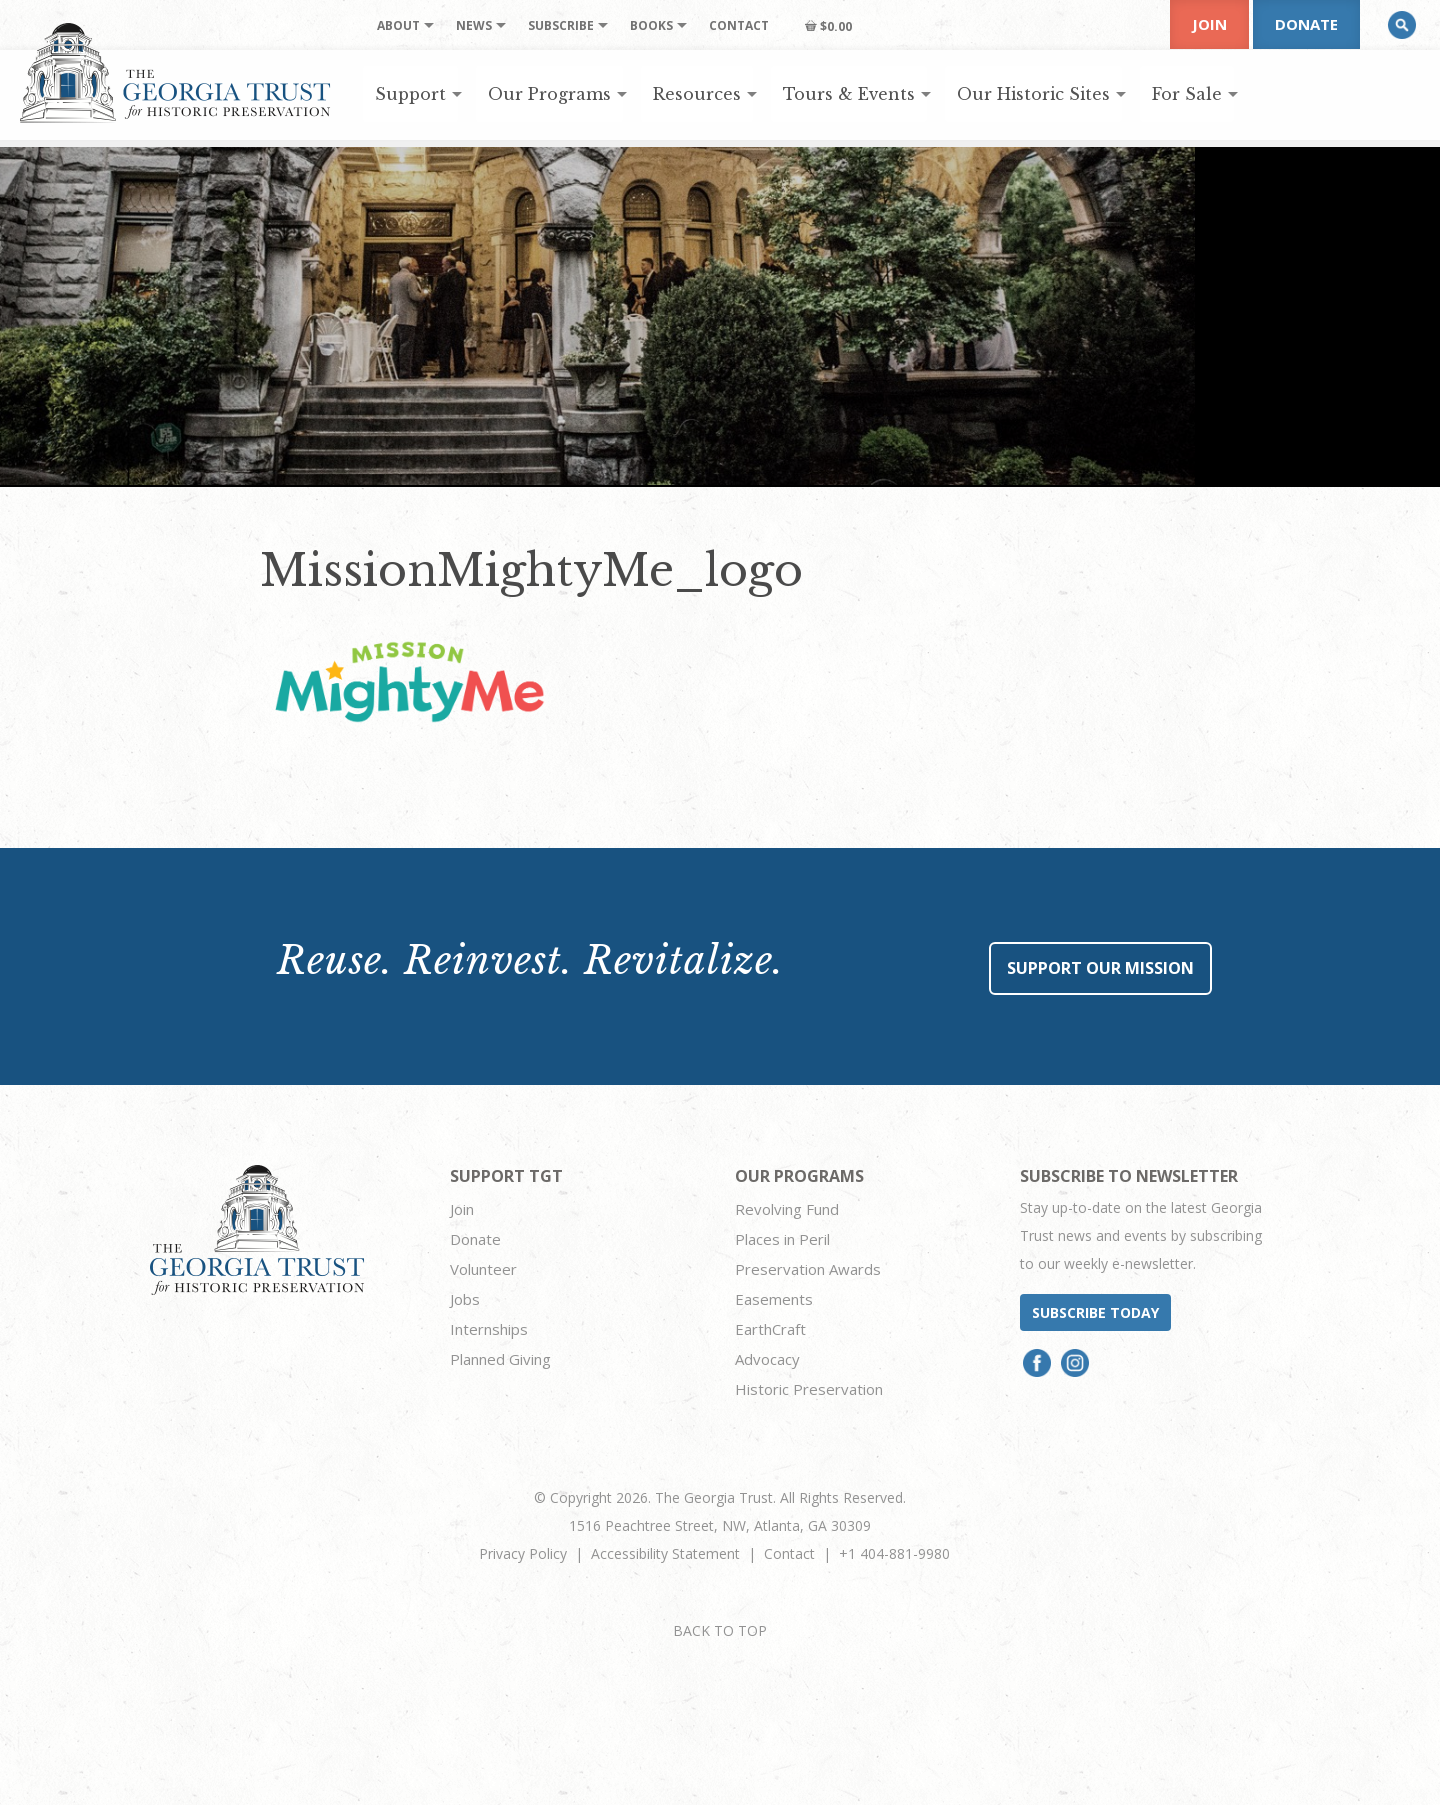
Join (1209, 24)
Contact (789, 1553)
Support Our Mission (1100, 968)
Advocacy (767, 1359)
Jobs (465, 1299)
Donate (1306, 24)
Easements (774, 1299)
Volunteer (483, 1269)
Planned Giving (500, 1359)
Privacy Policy (523, 1553)
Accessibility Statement (665, 1553)
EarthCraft (770, 1329)
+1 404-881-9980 (894, 1553)
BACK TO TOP (720, 1630)
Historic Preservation (809, 1389)
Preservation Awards (808, 1269)
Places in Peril (782, 1239)
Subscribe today (1095, 1312)
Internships (489, 1329)
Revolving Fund (787, 1209)
